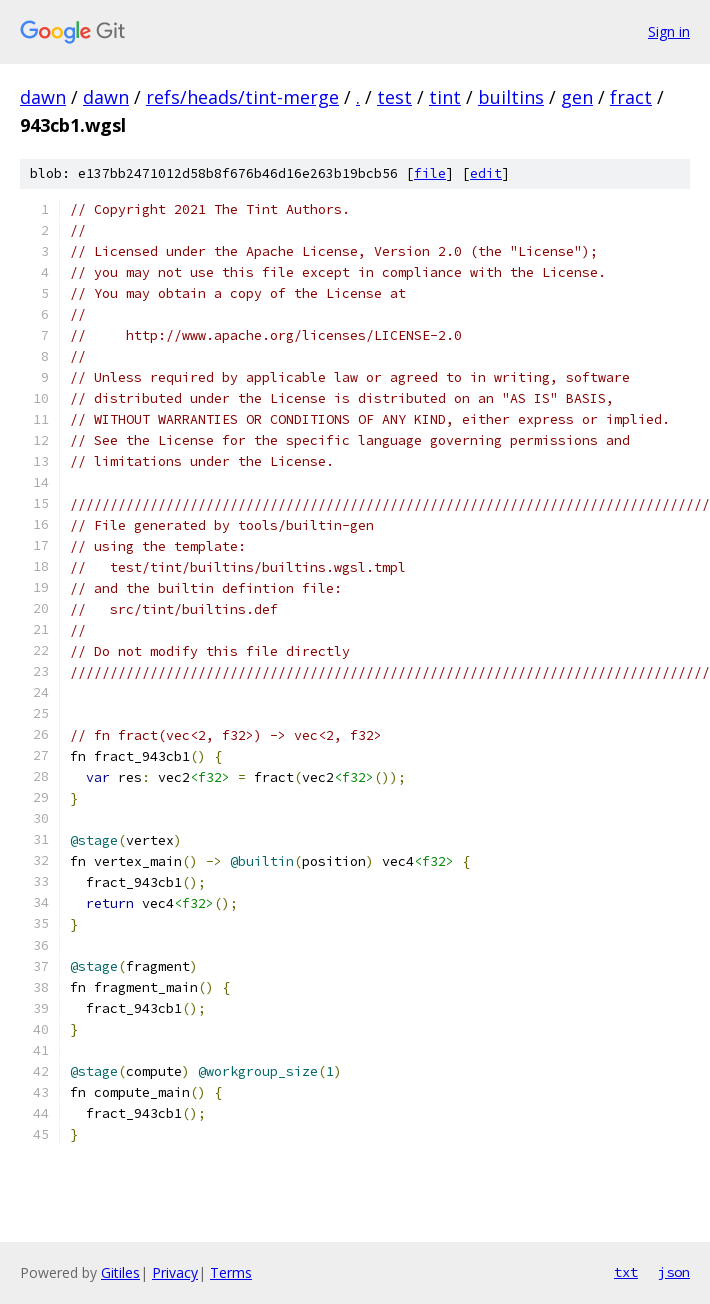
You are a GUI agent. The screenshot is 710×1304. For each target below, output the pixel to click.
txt (626, 1272)
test (394, 97)
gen (577, 97)
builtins (511, 97)
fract (631, 97)
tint (445, 97)
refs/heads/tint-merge (242, 97)
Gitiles (120, 1272)
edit (486, 173)
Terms (231, 1272)
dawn (43, 97)
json (674, 1272)
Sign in (669, 31)
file (430, 173)
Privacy (175, 1272)
